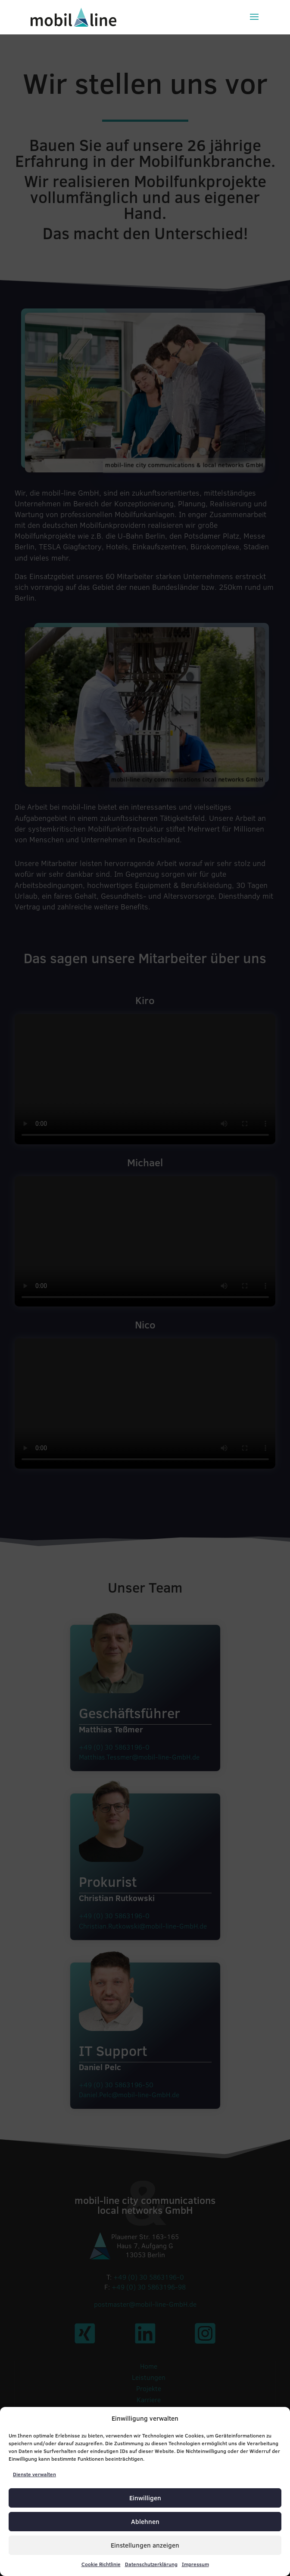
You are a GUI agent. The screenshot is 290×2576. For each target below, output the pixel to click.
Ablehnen (145, 2521)
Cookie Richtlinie (101, 2564)
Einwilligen (145, 2497)
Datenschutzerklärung (151, 2564)
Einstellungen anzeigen (145, 2545)
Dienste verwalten (34, 2474)
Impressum (195, 2564)
